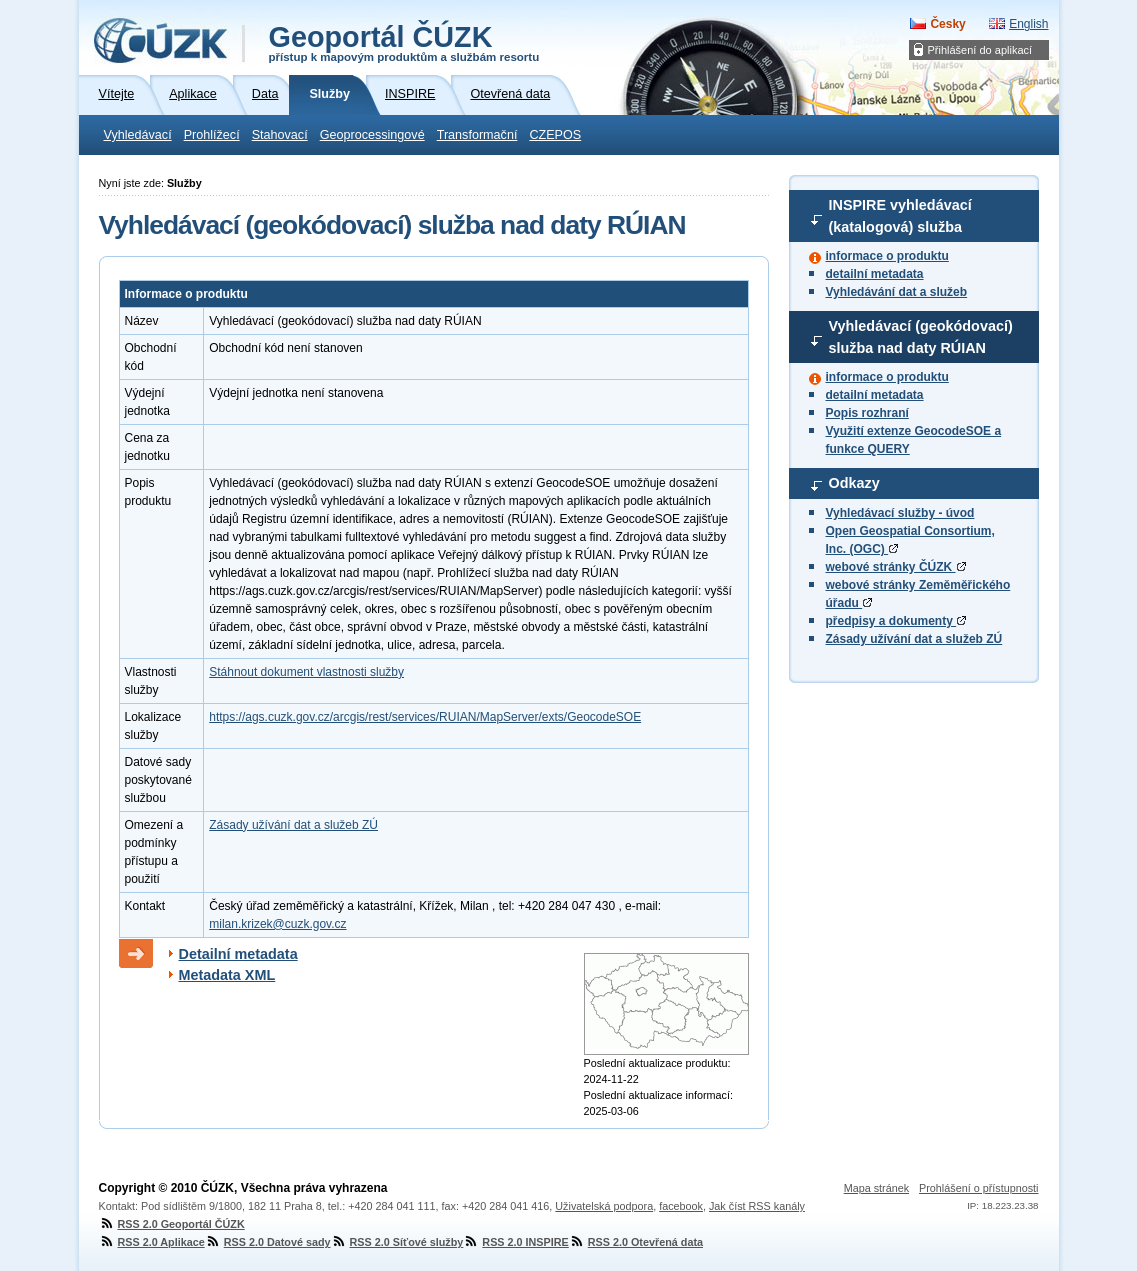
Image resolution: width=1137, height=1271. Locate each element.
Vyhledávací (138, 135)
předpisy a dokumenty (896, 621)
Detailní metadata (238, 954)
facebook (681, 1206)
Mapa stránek (876, 1188)
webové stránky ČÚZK (896, 567)
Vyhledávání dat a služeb (897, 292)
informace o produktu (887, 256)
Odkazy (854, 483)
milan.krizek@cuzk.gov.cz (277, 924)
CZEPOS (555, 135)
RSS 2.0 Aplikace (152, 1242)
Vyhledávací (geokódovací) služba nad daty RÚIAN (921, 337)
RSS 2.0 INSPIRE (515, 1242)
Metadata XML (227, 975)
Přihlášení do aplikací (980, 50)
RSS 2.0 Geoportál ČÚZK (172, 1224)
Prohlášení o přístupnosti (978, 1188)
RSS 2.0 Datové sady (268, 1242)
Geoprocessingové (372, 135)
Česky (947, 24)
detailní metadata (875, 274)
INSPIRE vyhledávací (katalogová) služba (900, 216)
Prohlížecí (212, 135)
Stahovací (280, 135)
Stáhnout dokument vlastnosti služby (306, 672)
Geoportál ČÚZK (404, 42)
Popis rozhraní (867, 413)
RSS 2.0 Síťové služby (397, 1242)
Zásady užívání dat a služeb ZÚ (914, 639)
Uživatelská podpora (604, 1206)
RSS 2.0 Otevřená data (636, 1242)
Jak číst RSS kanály (757, 1206)
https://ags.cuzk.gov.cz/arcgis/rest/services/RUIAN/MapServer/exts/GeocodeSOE (425, 717)
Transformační (477, 135)
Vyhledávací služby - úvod (900, 513)
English (1028, 24)
